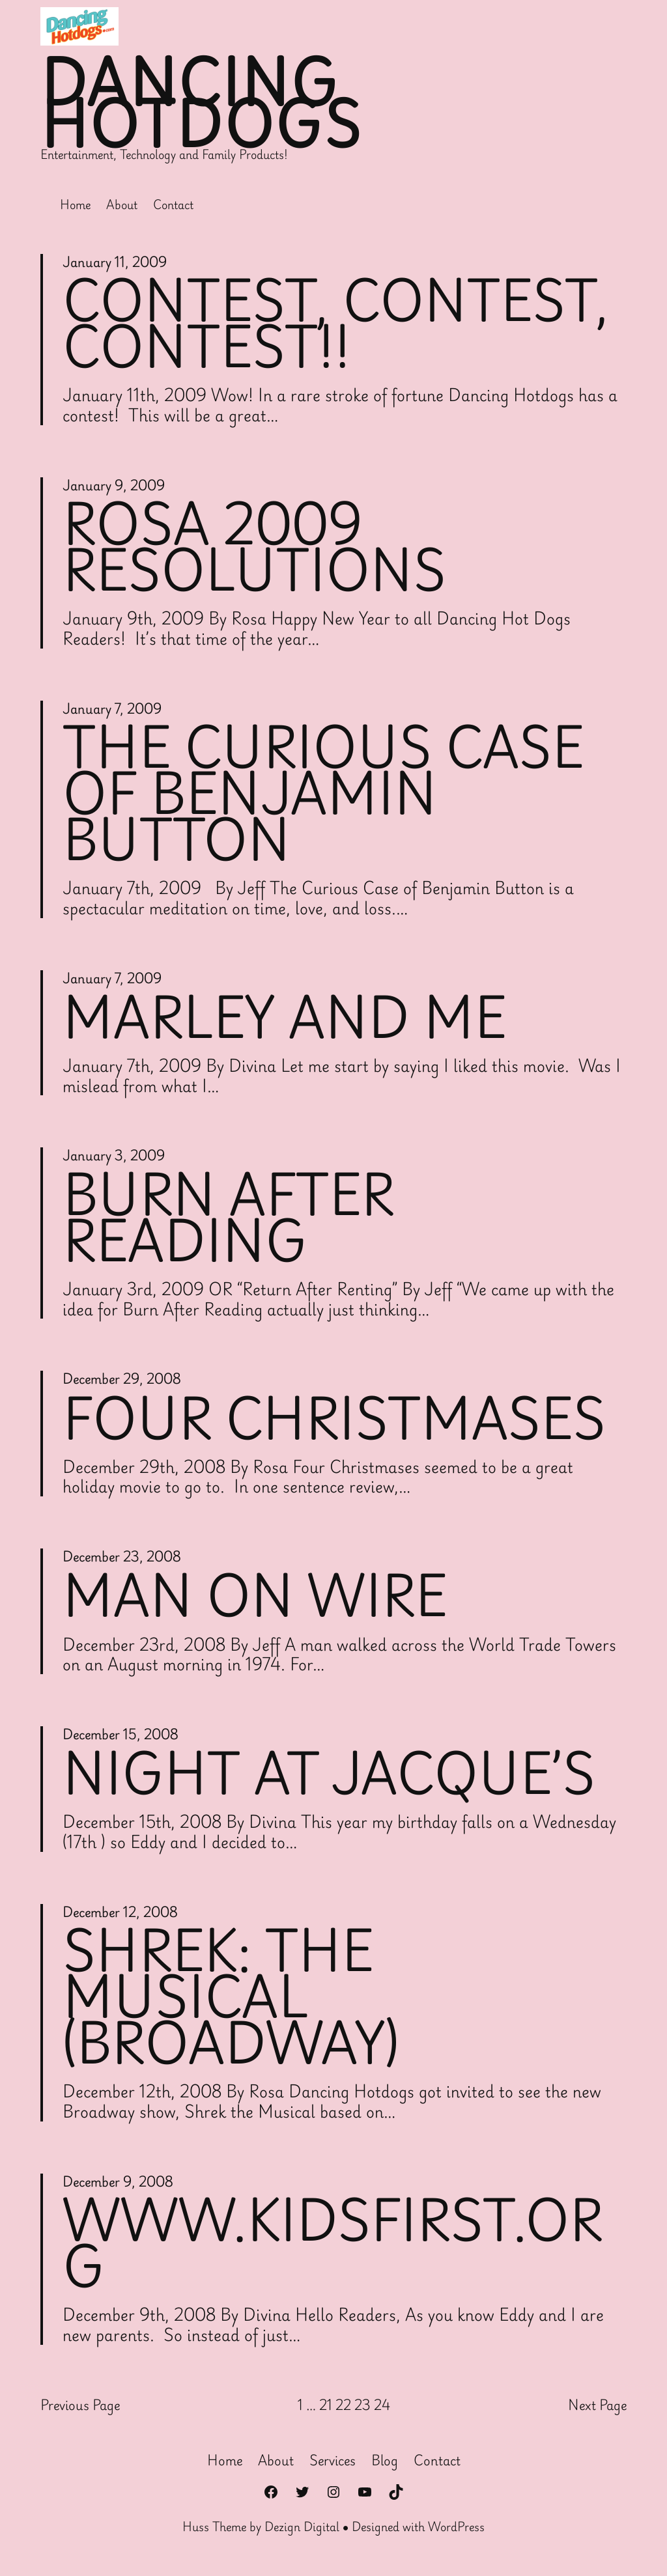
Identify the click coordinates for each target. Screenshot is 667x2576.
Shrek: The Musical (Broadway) (233, 2001)
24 (382, 2411)
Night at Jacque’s (332, 1776)
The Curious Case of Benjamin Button (326, 795)
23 (362, 2411)
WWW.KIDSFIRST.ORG (336, 2248)
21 (325, 2411)
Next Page (597, 2411)
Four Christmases (337, 1421)
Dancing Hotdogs (203, 102)
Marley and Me (287, 1019)
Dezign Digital (301, 2533)
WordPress (456, 2533)
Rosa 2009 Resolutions (257, 548)
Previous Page (80, 2411)
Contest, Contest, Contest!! (340, 323)
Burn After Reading (231, 1221)
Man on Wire (257, 1599)
